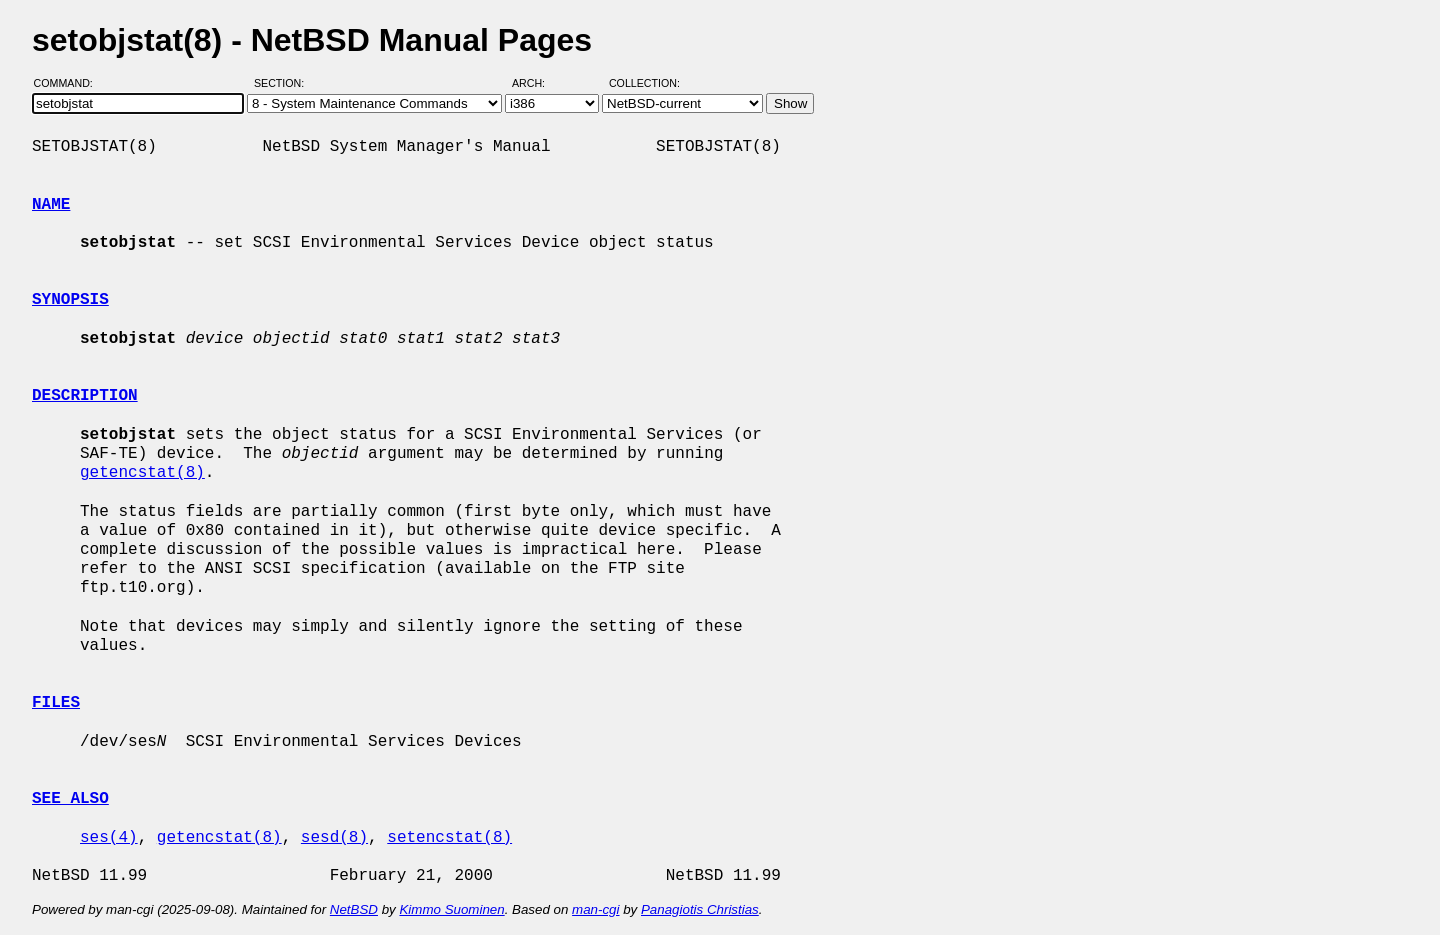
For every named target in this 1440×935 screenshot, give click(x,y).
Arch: (537, 83)
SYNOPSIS (70, 300)
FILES (56, 703)
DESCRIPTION (85, 396)
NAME (51, 205)
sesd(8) (334, 838)
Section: (283, 83)
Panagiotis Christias (700, 909)
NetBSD (354, 909)
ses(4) (109, 838)
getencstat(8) (142, 473)
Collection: (644, 83)
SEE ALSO (70, 799)
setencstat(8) (449, 838)
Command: (69, 83)
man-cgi (595, 909)
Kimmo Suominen (451, 909)
